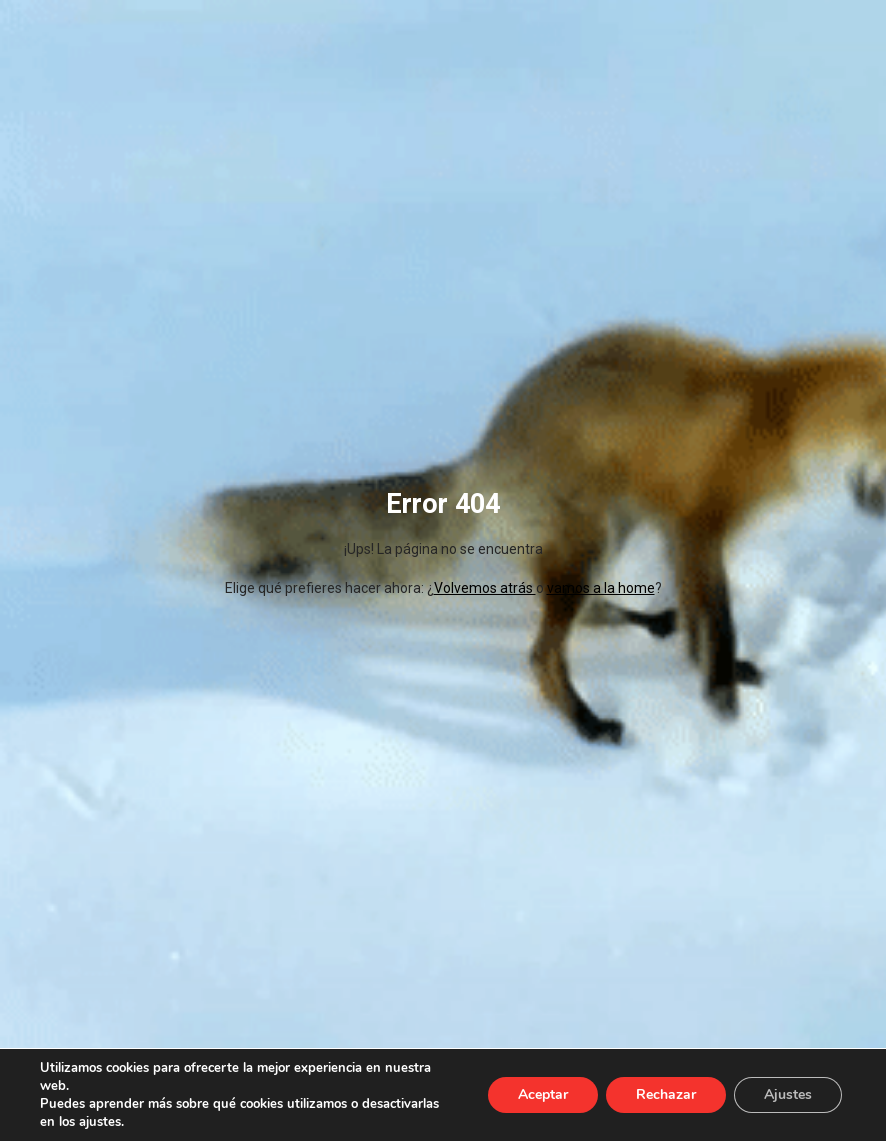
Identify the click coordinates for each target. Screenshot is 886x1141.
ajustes (100, 1122)
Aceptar (543, 1094)
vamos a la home (601, 588)
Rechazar (666, 1094)
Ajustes (788, 1094)
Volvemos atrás (485, 588)
